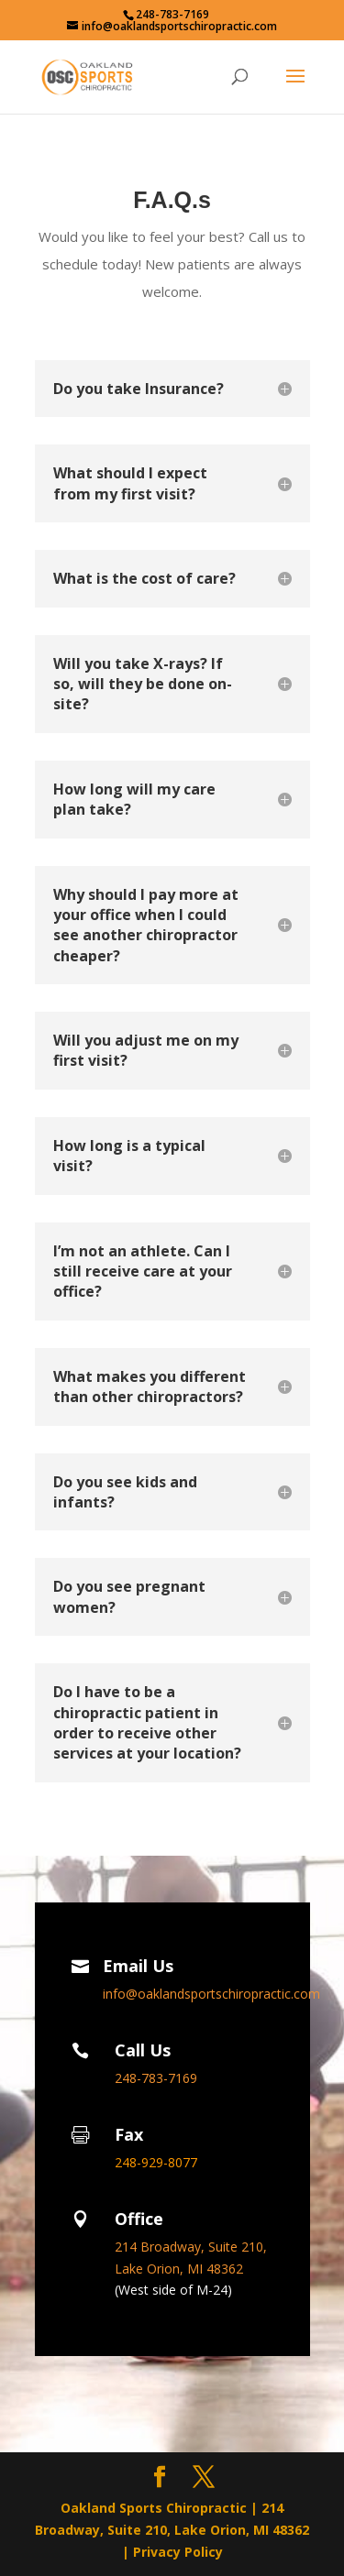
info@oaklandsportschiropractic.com (211, 1993)
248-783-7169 (172, 14)
